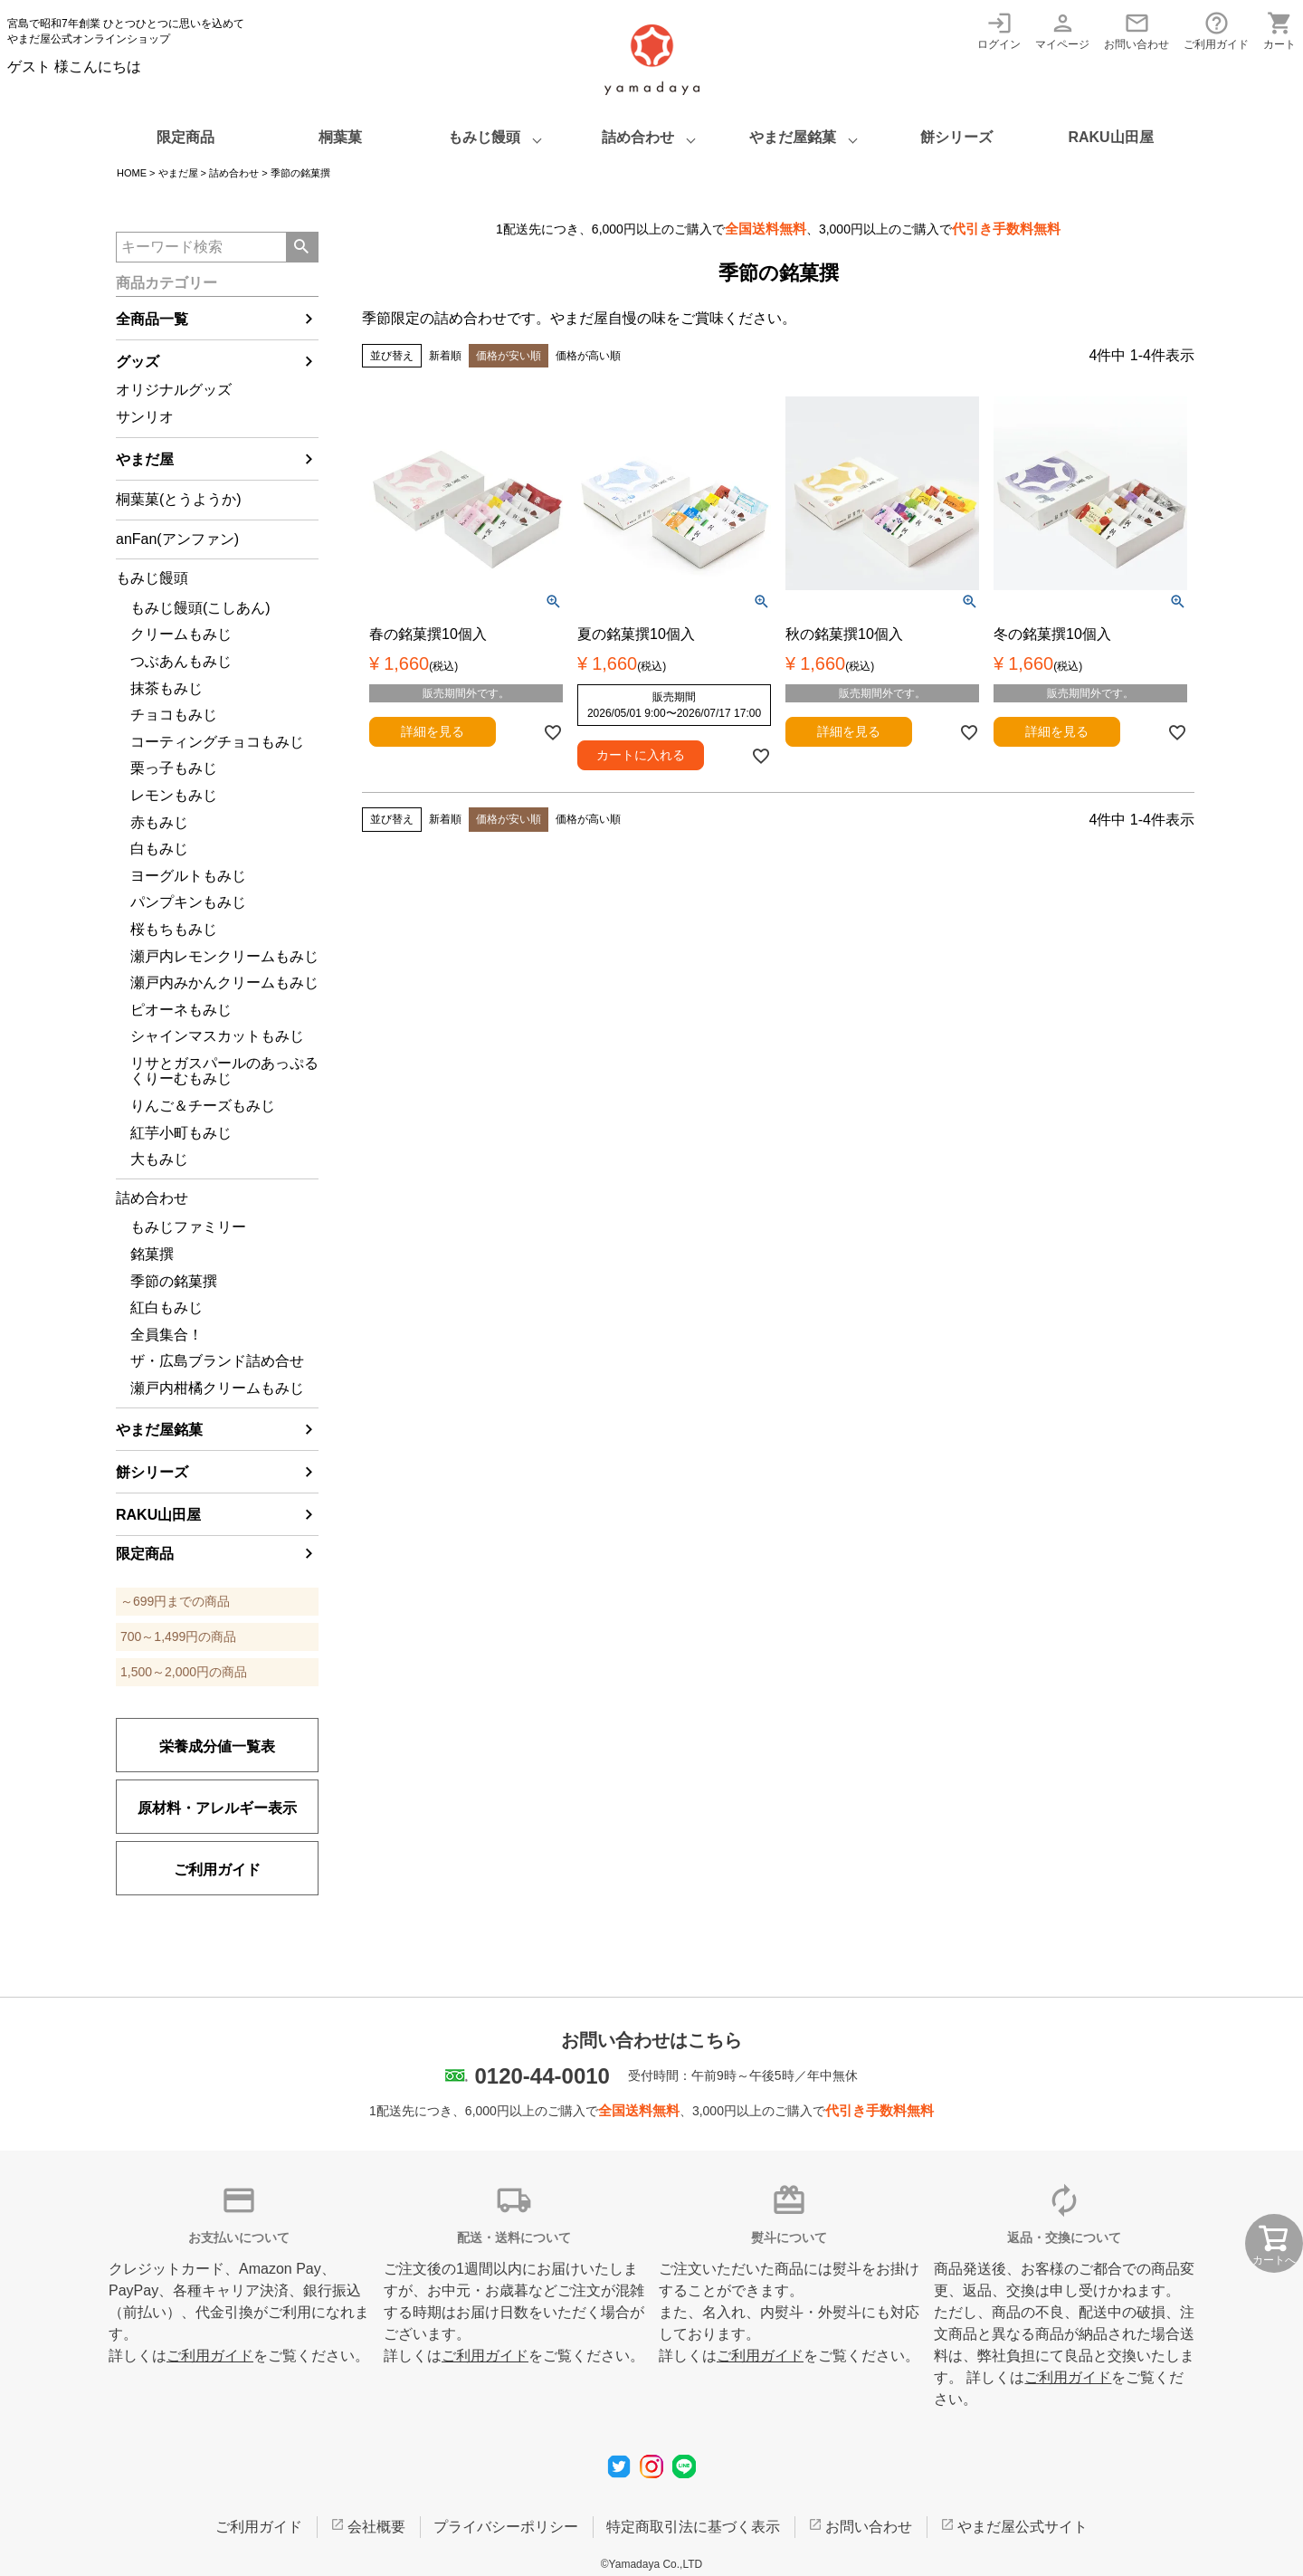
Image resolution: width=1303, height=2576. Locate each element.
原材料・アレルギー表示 (217, 1808)
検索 (302, 247)
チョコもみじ (173, 714)
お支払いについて (239, 2237)
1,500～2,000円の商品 (183, 1672)
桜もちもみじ (173, 929)
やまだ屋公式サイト (1022, 2526)
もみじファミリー (188, 1227)
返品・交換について (1064, 2237)
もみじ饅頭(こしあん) (200, 607)
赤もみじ (159, 822)
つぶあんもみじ (181, 661)
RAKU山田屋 (1110, 137)
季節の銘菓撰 (173, 1281)
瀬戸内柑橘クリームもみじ (217, 1388)
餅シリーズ (956, 137)
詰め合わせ (638, 137)
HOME (132, 172)
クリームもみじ (181, 634)
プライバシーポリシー (505, 2526)
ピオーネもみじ (181, 1009)
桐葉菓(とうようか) (179, 499)
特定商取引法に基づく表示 (693, 2526)
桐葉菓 (340, 137)
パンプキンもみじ (188, 902)
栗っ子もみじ (173, 768)
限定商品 (185, 137)
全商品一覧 (152, 319)
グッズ (137, 361)
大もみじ (159, 1159)
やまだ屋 (178, 172)
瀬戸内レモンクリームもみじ (224, 956)
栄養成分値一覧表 (217, 1746)
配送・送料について (514, 2237)
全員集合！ (166, 1334)
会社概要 (376, 2526)
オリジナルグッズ (174, 389)
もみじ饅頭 (484, 137)
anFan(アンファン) (177, 539)
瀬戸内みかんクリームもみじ (224, 982)
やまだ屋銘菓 (792, 137)
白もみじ (159, 848)
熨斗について (789, 2237)
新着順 (445, 355)
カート (1279, 30)
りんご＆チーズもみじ (202, 1105)
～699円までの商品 (175, 1601)
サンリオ (145, 417)
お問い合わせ (1136, 30)
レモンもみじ (173, 795)
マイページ (1062, 30)
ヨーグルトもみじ (188, 875)
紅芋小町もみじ (181, 1132)
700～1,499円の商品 (178, 1636)
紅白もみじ (166, 1307)
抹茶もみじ (166, 688)
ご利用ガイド (1216, 30)
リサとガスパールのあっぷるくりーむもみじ (224, 1071)
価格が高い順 (588, 355)
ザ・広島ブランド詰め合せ (217, 1361)
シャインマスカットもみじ (217, 1036)
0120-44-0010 (541, 2076)
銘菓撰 (152, 1254)
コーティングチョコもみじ (217, 741)
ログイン (999, 30)
